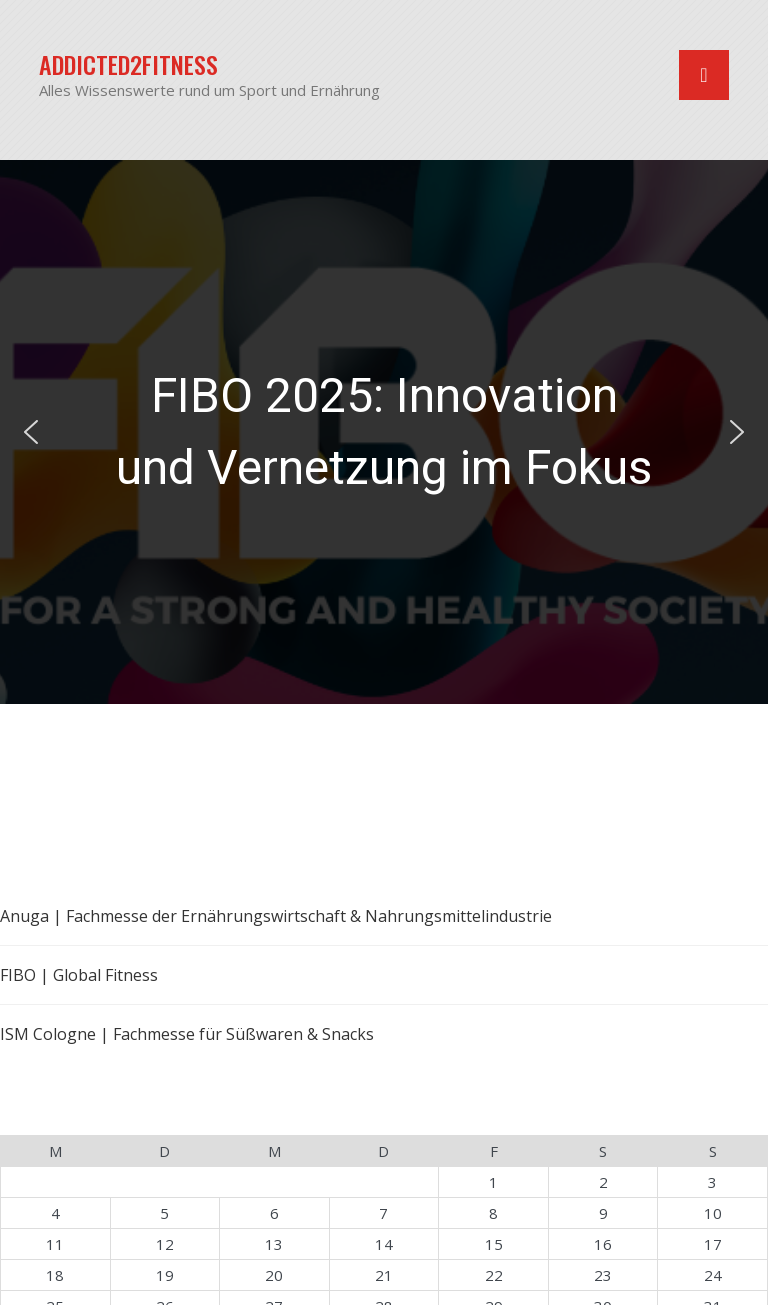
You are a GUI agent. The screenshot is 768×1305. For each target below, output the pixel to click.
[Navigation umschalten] (704, 75)
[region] (384, 432)
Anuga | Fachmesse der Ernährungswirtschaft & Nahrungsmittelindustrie (276, 916)
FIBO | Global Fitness (79, 975)
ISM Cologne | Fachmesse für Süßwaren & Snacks (187, 1034)
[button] (384, 432)
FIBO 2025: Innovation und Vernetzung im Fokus (384, 431)
